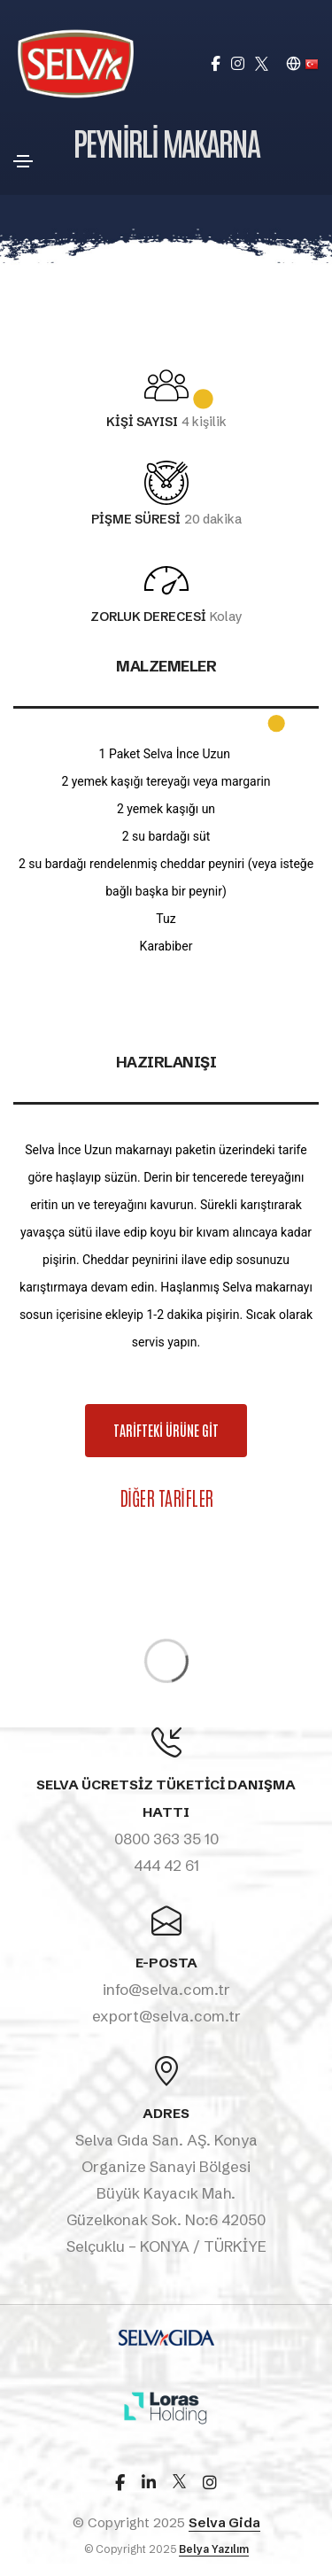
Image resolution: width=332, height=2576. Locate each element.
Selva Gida (224, 2522)
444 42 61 (166, 1865)
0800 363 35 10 (166, 1838)
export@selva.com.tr (166, 2015)
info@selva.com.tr (166, 1989)
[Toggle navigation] (23, 161)
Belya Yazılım (214, 2549)
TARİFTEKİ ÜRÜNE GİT (180, 1430)
